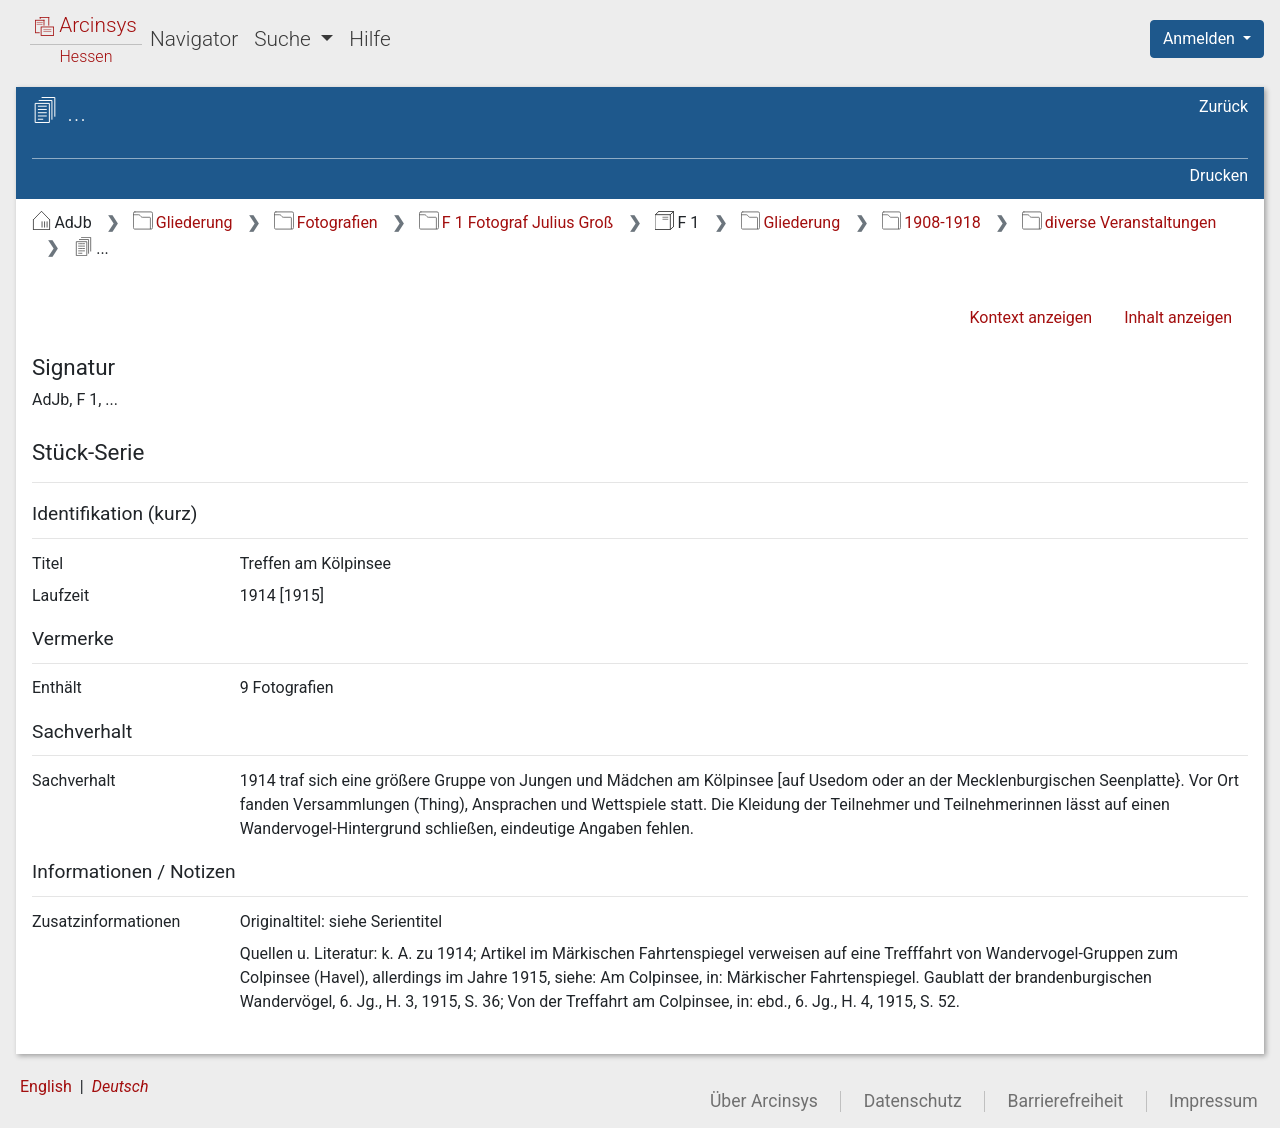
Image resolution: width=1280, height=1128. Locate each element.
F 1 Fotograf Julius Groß (516, 222)
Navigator (194, 39)
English (46, 1086)
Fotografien (325, 222)
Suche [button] (285, 39)
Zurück (1223, 106)
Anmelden (1201, 38)
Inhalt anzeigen (1178, 317)
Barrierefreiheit (1066, 1101)
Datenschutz (913, 1101)
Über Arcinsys (764, 1101)
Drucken (1219, 175)
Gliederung (182, 222)
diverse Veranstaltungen (1119, 222)
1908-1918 (931, 222)
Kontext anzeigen (1030, 317)
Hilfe (369, 39)
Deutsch (120, 1086)
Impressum (1213, 1101)
